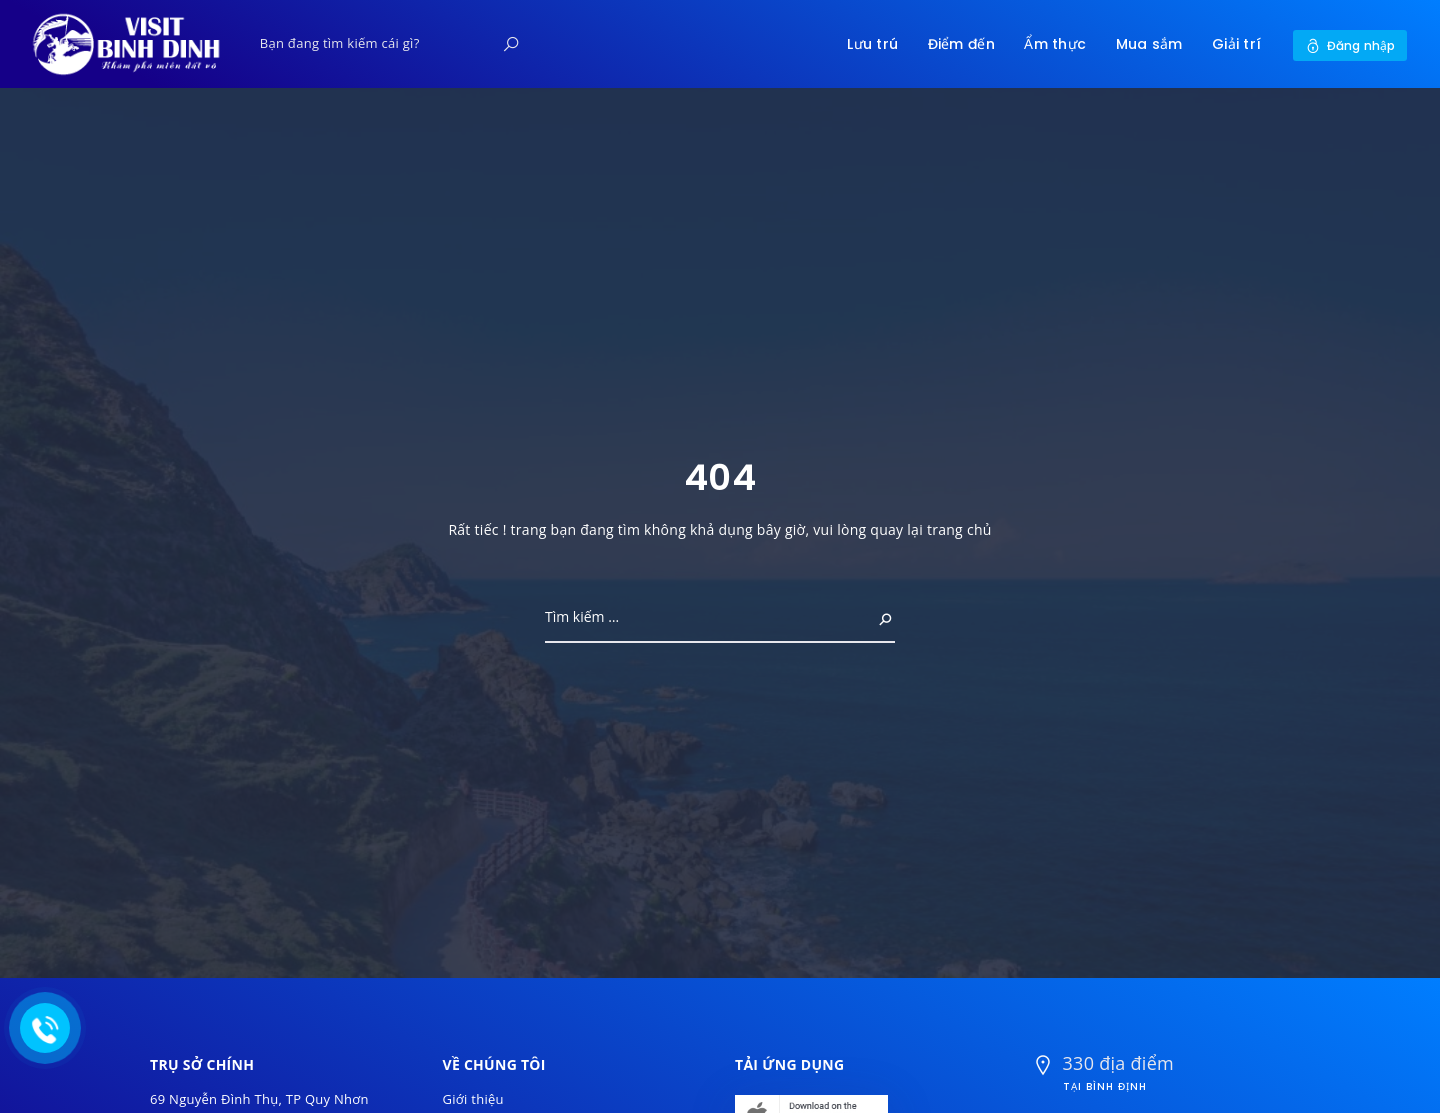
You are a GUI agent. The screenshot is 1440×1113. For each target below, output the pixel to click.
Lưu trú (872, 44)
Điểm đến (961, 44)
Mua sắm (1149, 44)
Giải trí (1236, 44)
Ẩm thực (1055, 44)
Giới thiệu (473, 1099)
